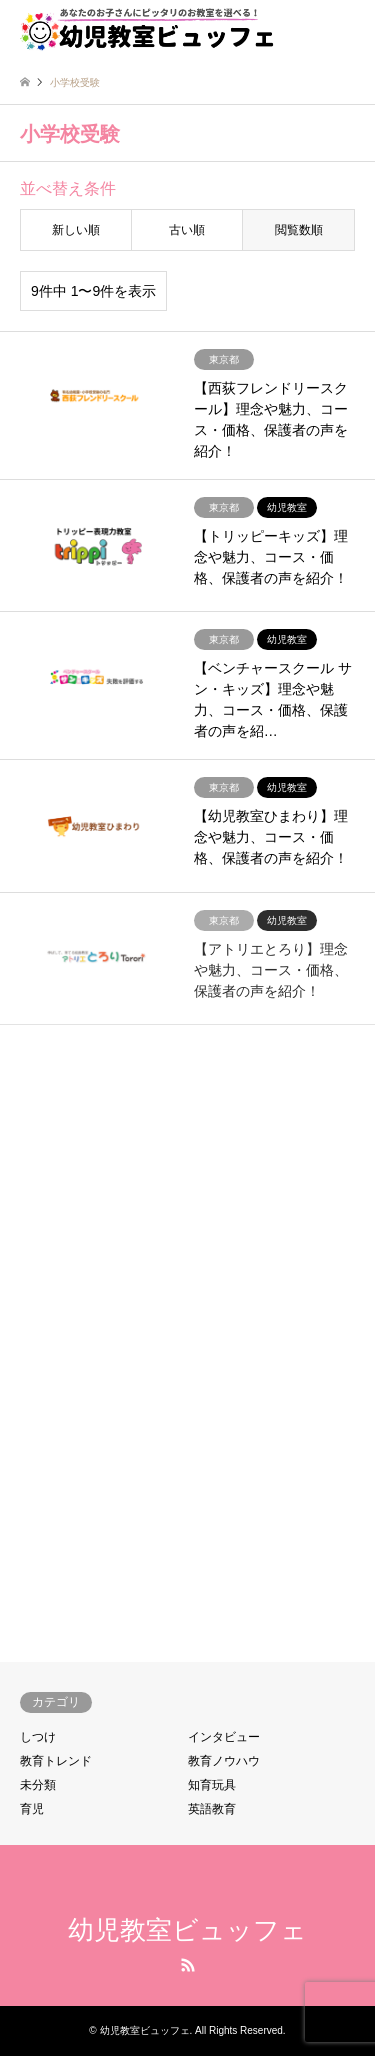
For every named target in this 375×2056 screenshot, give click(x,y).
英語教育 (212, 1809)
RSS (188, 1965)
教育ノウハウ (224, 1761)
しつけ (38, 1737)
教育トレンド (56, 1761)
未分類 (38, 1785)
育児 (32, 1809)
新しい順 (76, 230)
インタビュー (224, 1737)
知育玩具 (212, 1785)
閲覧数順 (299, 230)
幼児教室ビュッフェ (187, 1930)
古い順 (187, 230)
